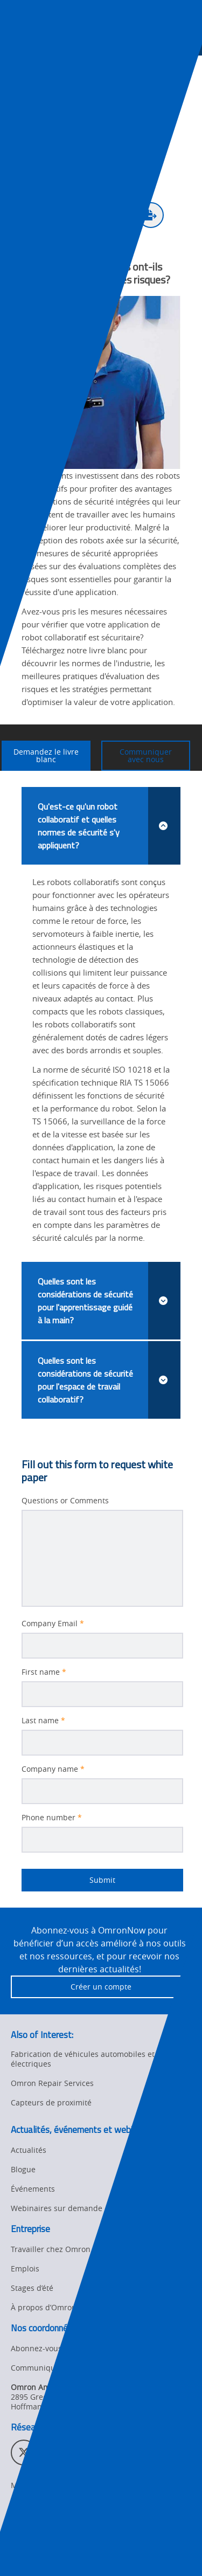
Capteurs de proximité (51, 2102)
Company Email (53, 1623)
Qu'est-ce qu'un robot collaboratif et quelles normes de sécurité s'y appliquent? (109, 826)
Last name (43, 1720)
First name (44, 1672)
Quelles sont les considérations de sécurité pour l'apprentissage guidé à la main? (109, 1300)
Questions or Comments (65, 1500)
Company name (53, 1769)
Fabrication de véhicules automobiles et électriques (83, 2059)
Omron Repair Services (52, 2083)
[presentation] (19, 39)
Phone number (52, 1817)
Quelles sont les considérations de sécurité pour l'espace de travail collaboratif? (109, 1380)
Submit (68, 1880)
